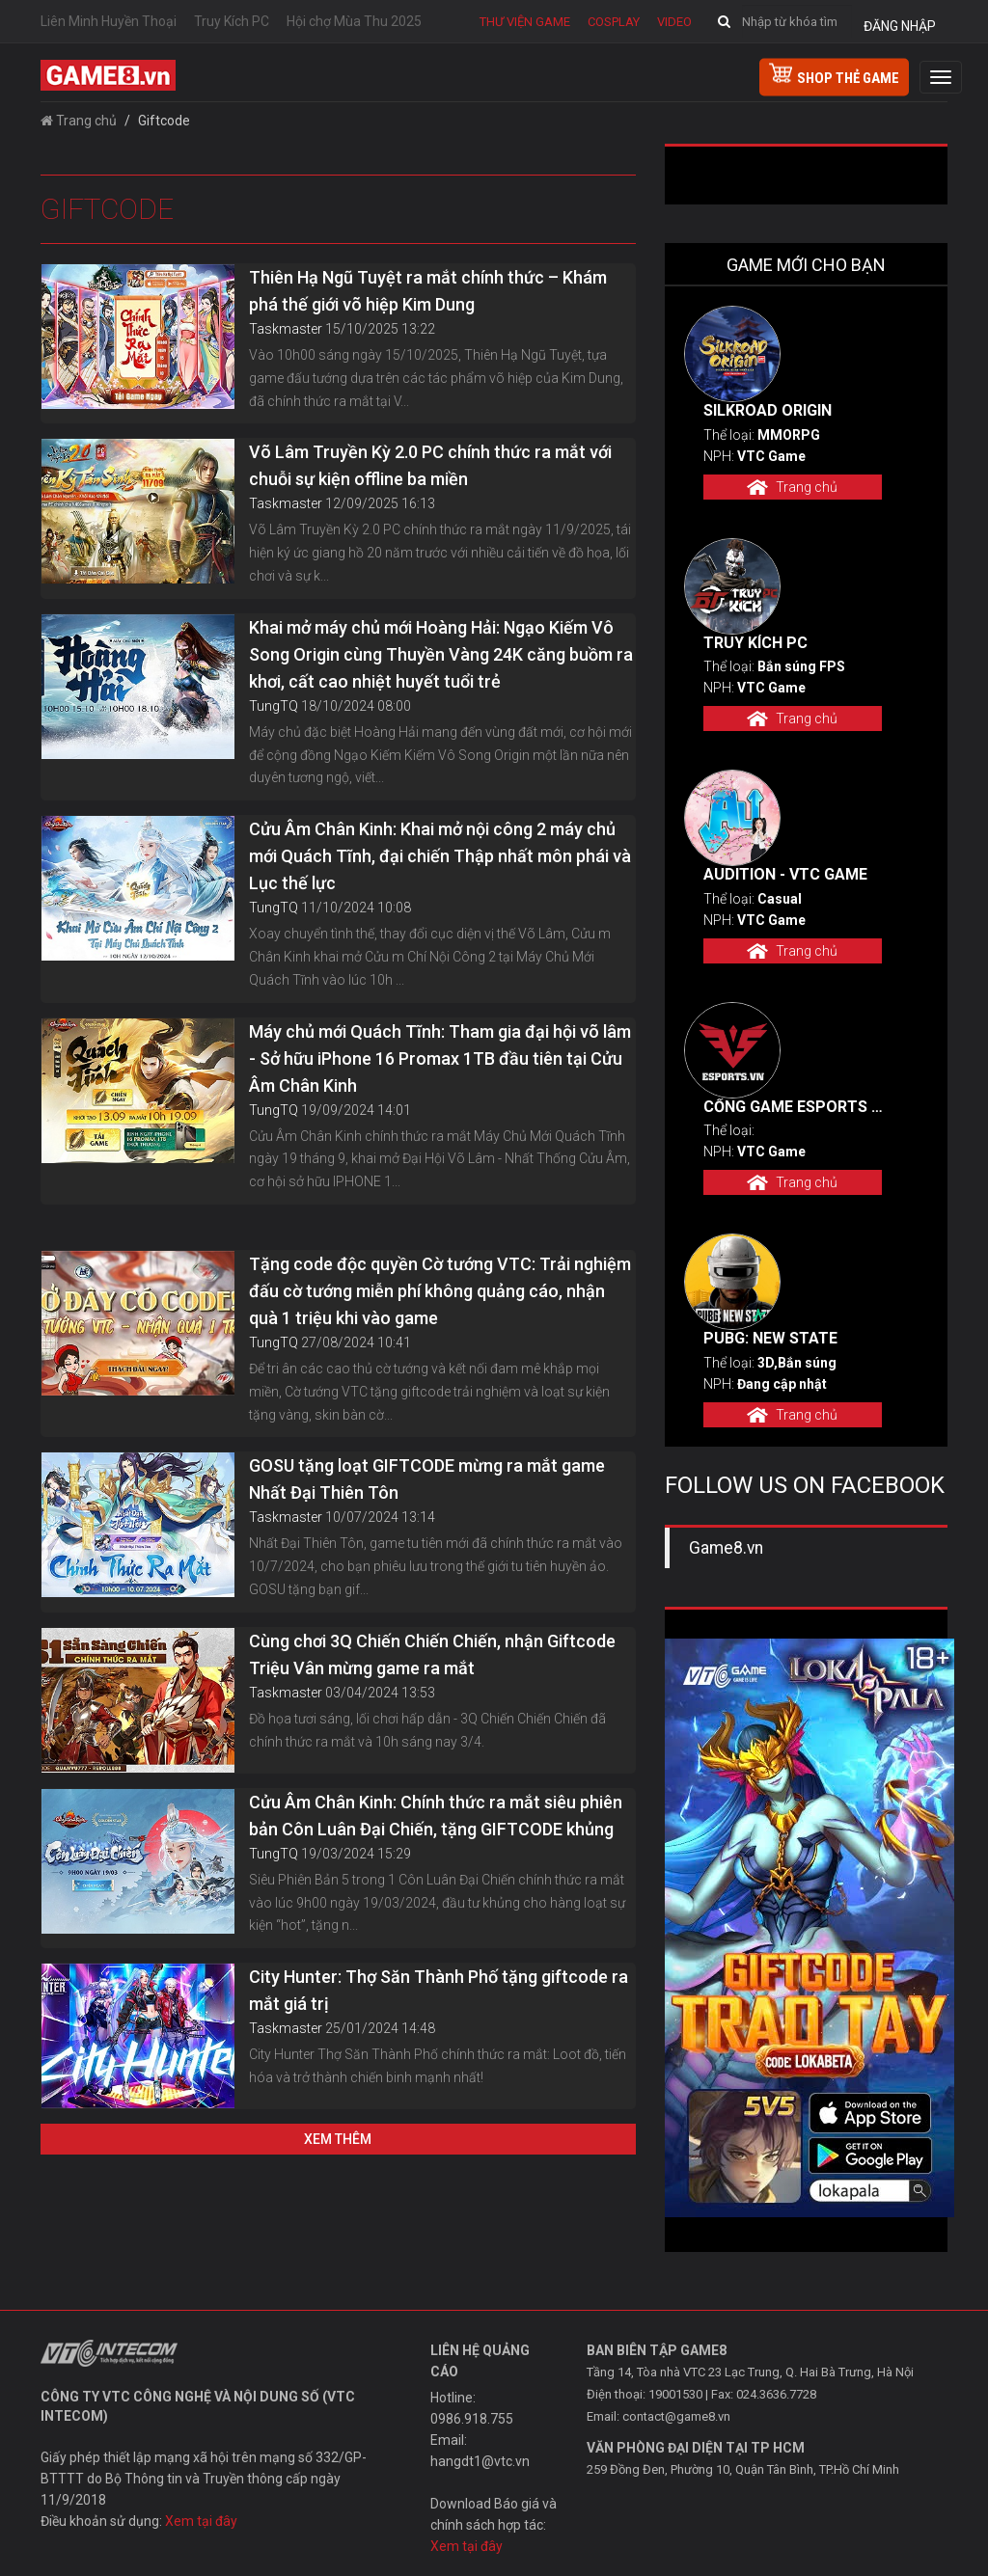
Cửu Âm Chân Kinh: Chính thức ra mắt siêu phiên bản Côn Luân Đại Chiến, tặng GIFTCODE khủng (435, 1815)
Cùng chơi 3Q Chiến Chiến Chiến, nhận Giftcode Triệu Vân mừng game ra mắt (432, 1654)
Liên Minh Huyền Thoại (109, 21)
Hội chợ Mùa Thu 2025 (354, 21)
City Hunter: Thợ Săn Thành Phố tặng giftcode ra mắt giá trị (438, 1990)
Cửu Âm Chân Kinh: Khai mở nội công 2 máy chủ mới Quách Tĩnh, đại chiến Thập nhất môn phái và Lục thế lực (440, 856)
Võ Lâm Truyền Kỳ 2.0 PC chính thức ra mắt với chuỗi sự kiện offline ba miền (430, 465)
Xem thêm (337, 2139)
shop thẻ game (834, 75)
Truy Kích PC (231, 21)
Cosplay (614, 21)
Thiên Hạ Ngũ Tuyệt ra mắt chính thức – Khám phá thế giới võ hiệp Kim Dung (428, 290)
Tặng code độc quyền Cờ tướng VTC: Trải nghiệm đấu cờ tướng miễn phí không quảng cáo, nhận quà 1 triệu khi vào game (440, 1291)
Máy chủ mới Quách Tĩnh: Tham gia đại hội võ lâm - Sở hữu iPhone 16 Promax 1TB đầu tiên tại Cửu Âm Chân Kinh (440, 1058)
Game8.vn (726, 1548)
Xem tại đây (201, 2521)
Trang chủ (79, 120)
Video (674, 21)
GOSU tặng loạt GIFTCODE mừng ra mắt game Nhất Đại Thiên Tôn (427, 1479)
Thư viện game (525, 21)
